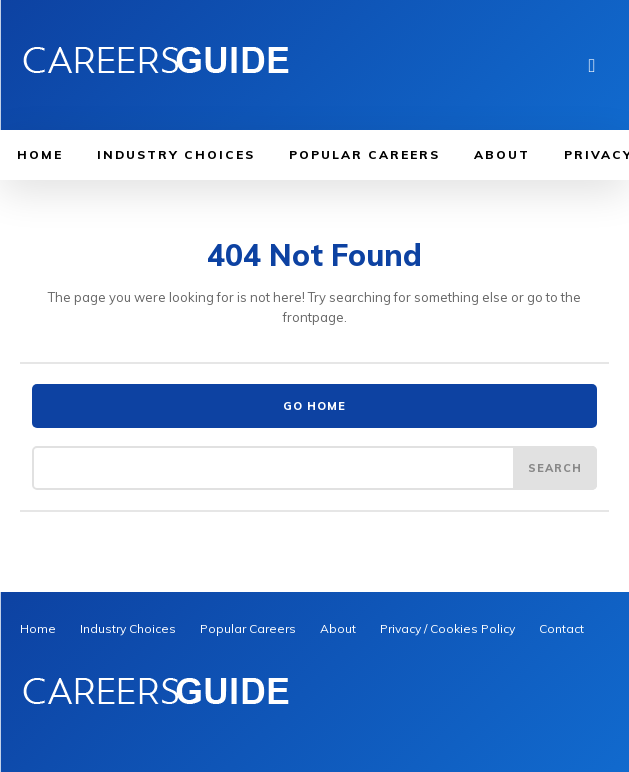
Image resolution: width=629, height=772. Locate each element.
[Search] (555, 468)
